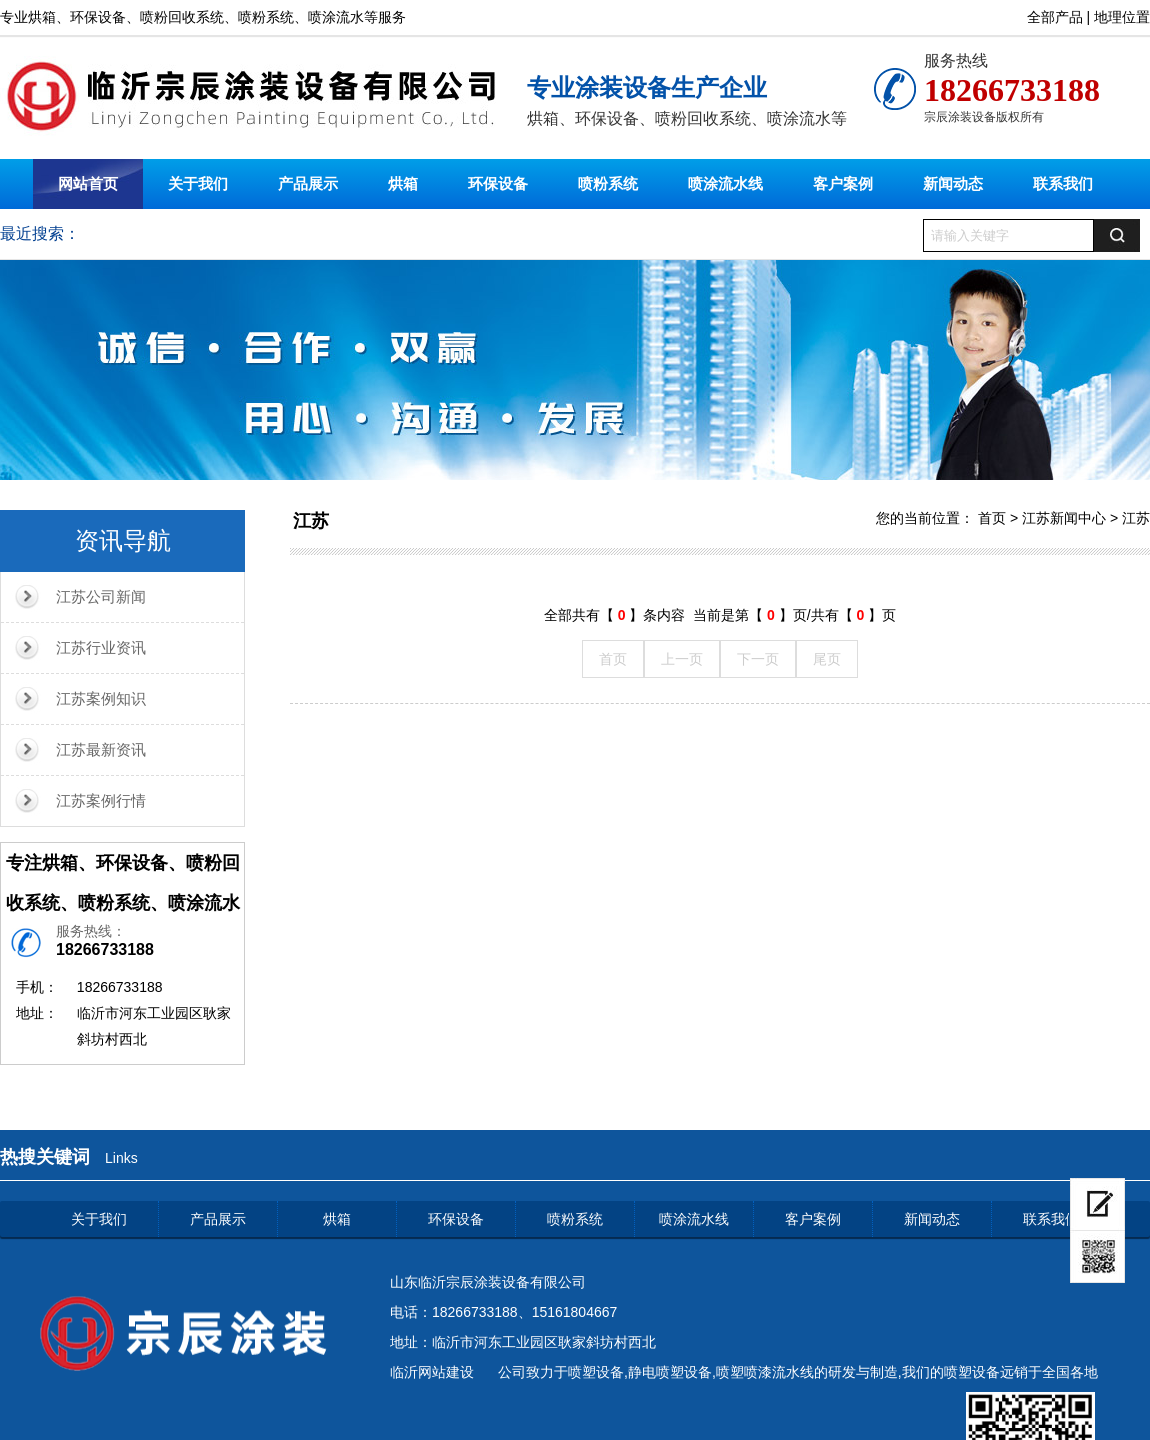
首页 (992, 518)
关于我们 (198, 183)
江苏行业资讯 (101, 647)
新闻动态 (953, 183)
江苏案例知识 (101, 698)
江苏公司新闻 (101, 596)
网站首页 (88, 183)
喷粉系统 (608, 183)
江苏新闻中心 (1064, 518)
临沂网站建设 (432, 1372)
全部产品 (1055, 17)
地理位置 (1122, 17)
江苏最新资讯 (101, 749)
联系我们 (1063, 183)
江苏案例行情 (101, 800)
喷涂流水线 (725, 183)
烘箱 (403, 183)
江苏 (311, 521)
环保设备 (498, 183)
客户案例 (843, 183)
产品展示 (308, 183)
